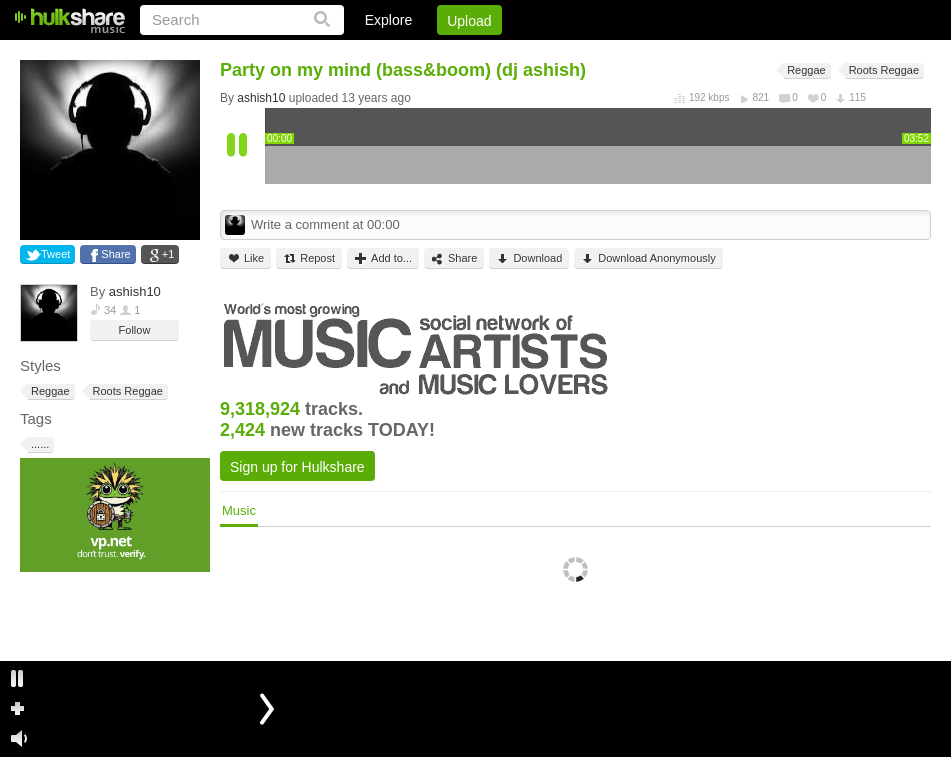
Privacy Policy (819, 55)
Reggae (49, 391)
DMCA (725, 55)
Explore (388, 20)
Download (529, 258)
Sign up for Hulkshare (297, 467)
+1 (168, 254)
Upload (469, 21)
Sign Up (590, 55)
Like (245, 258)
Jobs (660, 55)
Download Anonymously (648, 258)
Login (518, 55)
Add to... (383, 258)
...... (38, 444)
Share (115, 254)
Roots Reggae (126, 391)
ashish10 (135, 291)
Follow (135, 330)
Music (239, 510)
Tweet (55, 254)
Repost (309, 258)
